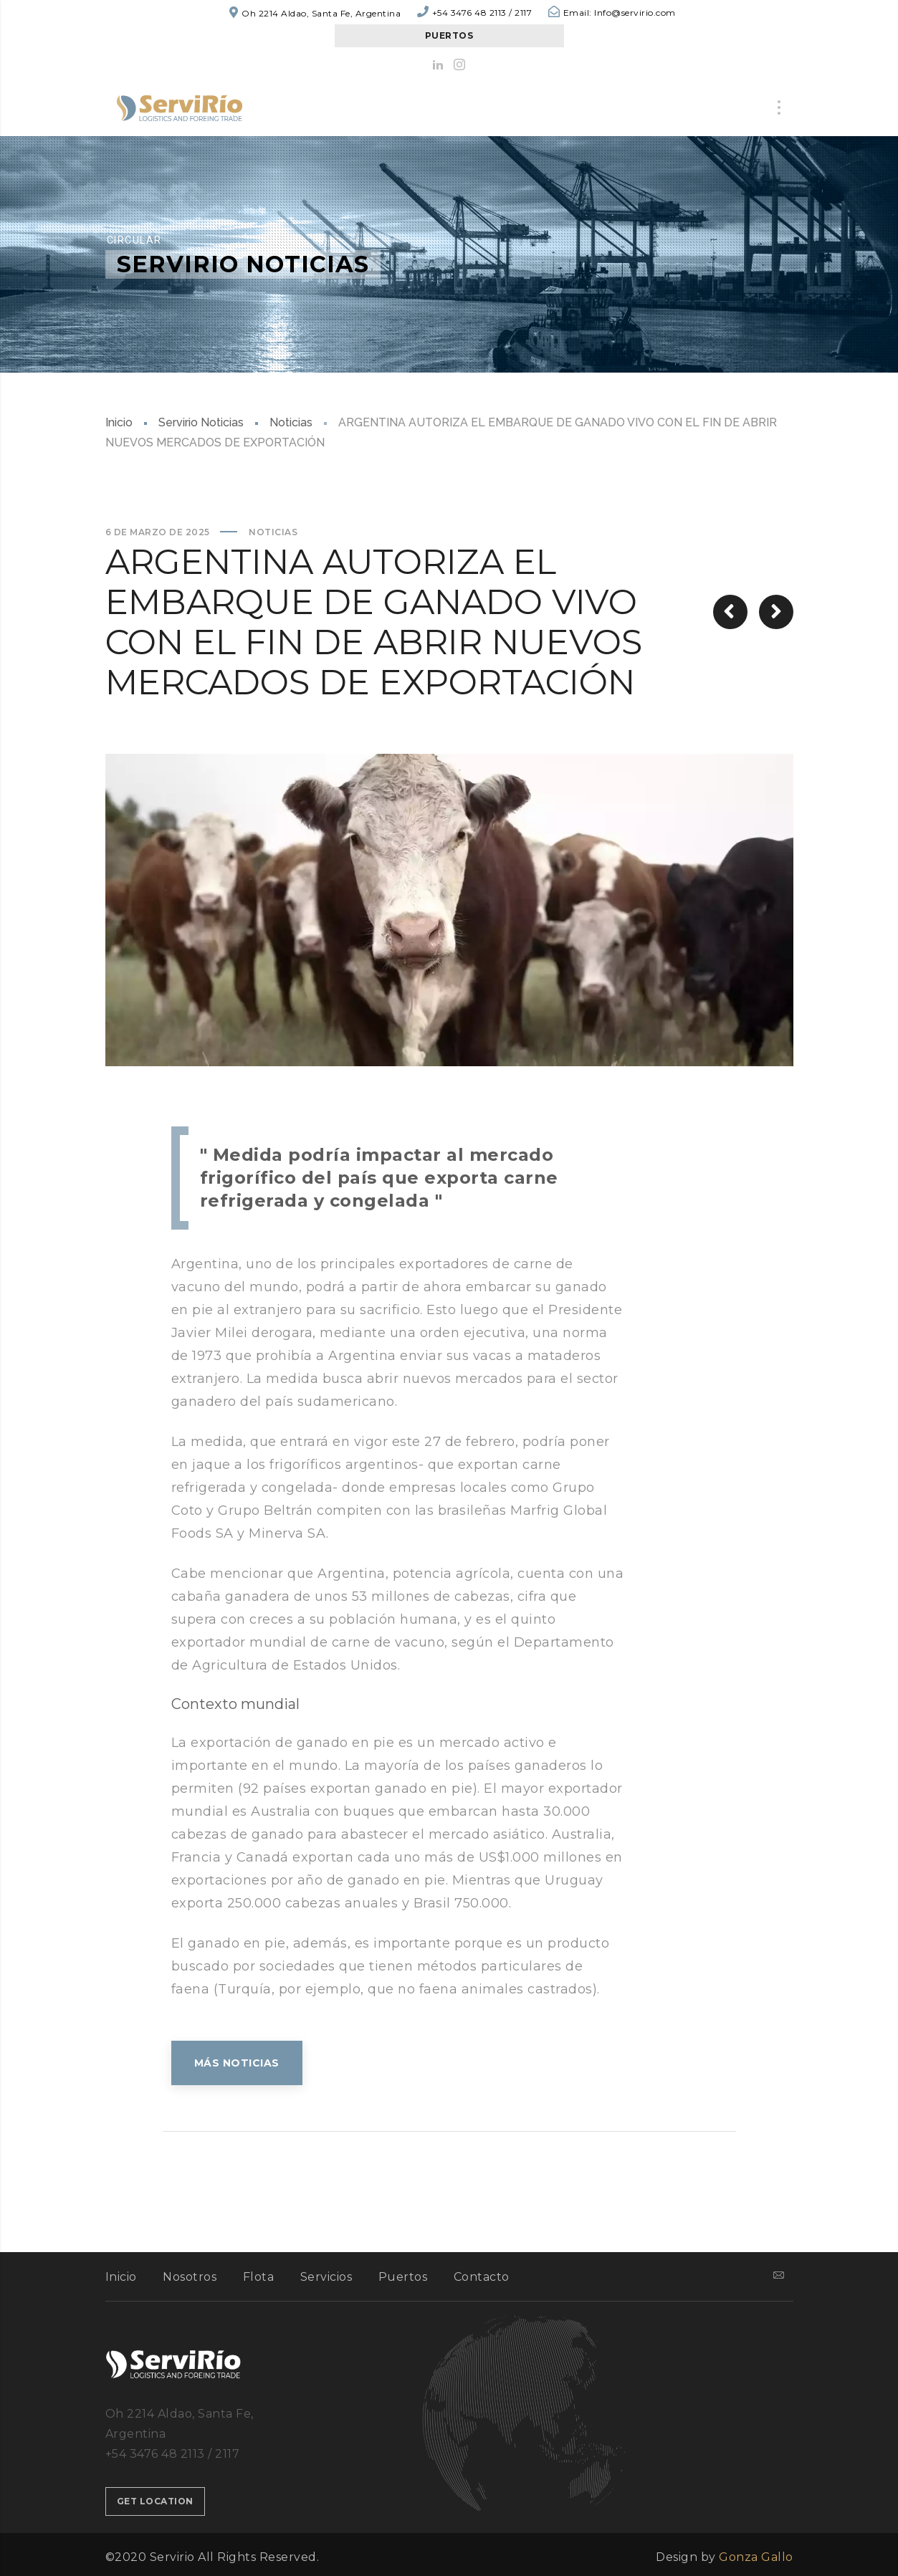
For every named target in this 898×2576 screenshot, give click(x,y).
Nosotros (189, 2277)
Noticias (290, 422)
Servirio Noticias (201, 422)
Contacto (482, 2277)
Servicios (326, 2277)
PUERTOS (449, 35)
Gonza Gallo (756, 2557)
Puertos (403, 2277)
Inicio (119, 422)
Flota (258, 2277)
